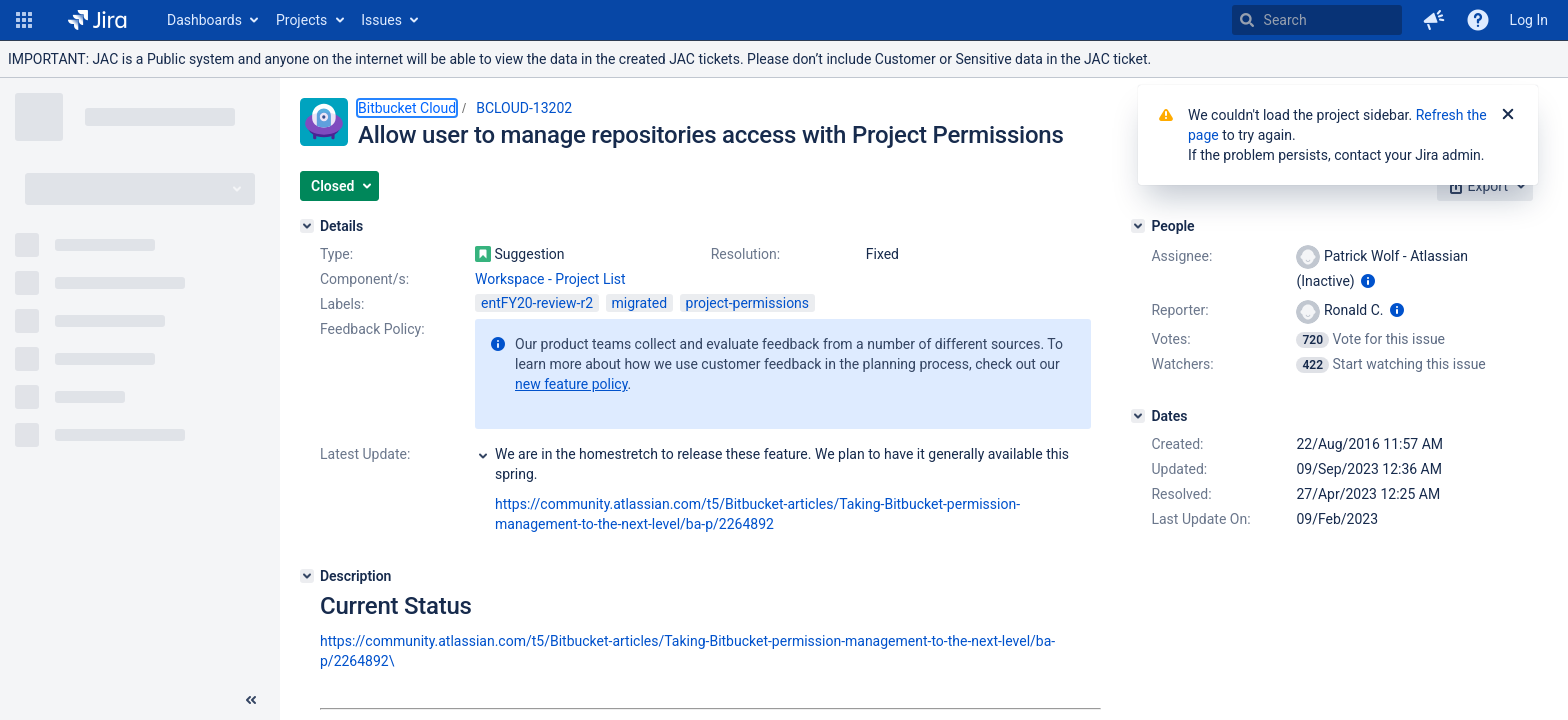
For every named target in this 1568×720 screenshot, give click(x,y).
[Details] (307, 226)
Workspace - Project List (550, 279)
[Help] (1478, 20)
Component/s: (364, 279)
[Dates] (1138, 416)
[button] (24, 20)
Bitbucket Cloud (407, 108)
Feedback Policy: (372, 329)
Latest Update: (365, 454)
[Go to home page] (97, 20)
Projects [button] (301, 20)
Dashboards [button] (204, 20)
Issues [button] (381, 20)
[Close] (1508, 115)
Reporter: (1179, 310)
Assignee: (1181, 256)
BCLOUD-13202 (524, 108)
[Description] (307, 576)
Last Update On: (1200, 519)
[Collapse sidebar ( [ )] (251, 700)
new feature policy (571, 384)
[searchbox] (1317, 20)
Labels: (342, 304)
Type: (336, 254)
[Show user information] (1368, 281)
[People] (1138, 226)
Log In (1529, 20)
